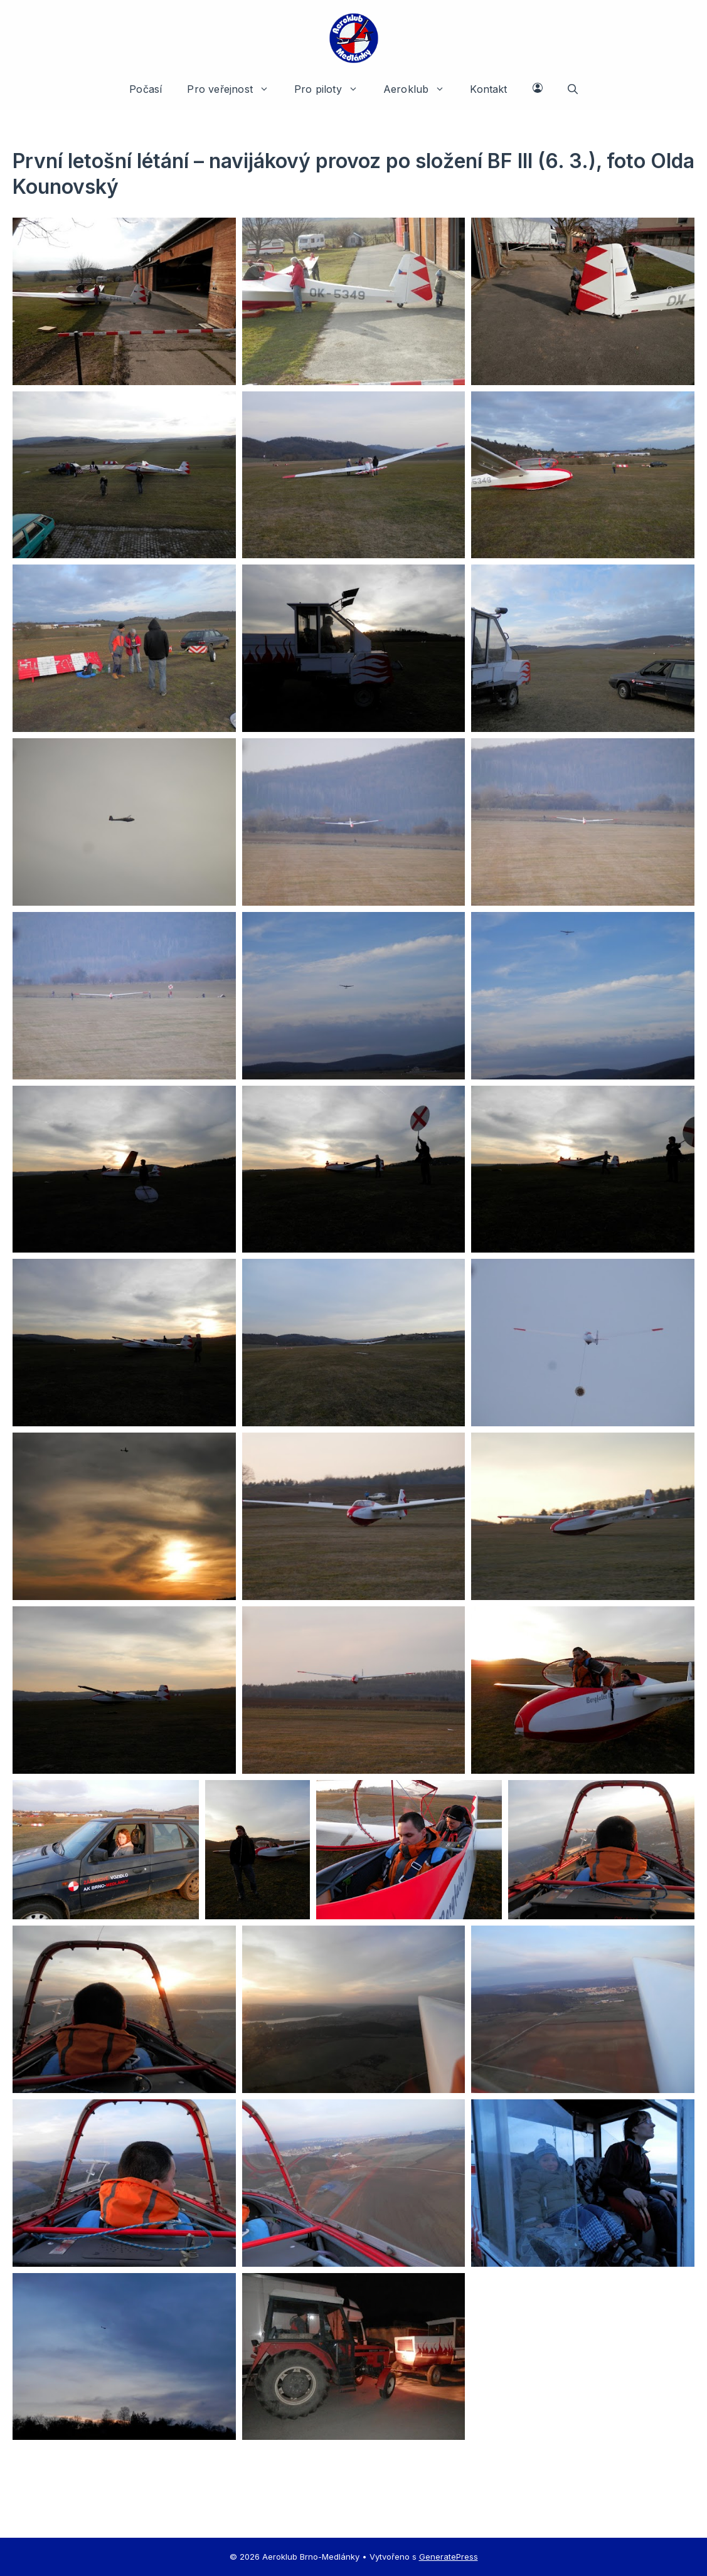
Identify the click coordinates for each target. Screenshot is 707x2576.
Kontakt (488, 89)
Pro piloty (332, 89)
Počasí (145, 89)
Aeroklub (420, 89)
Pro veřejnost (234, 89)
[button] (572, 89)
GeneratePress (448, 2557)
